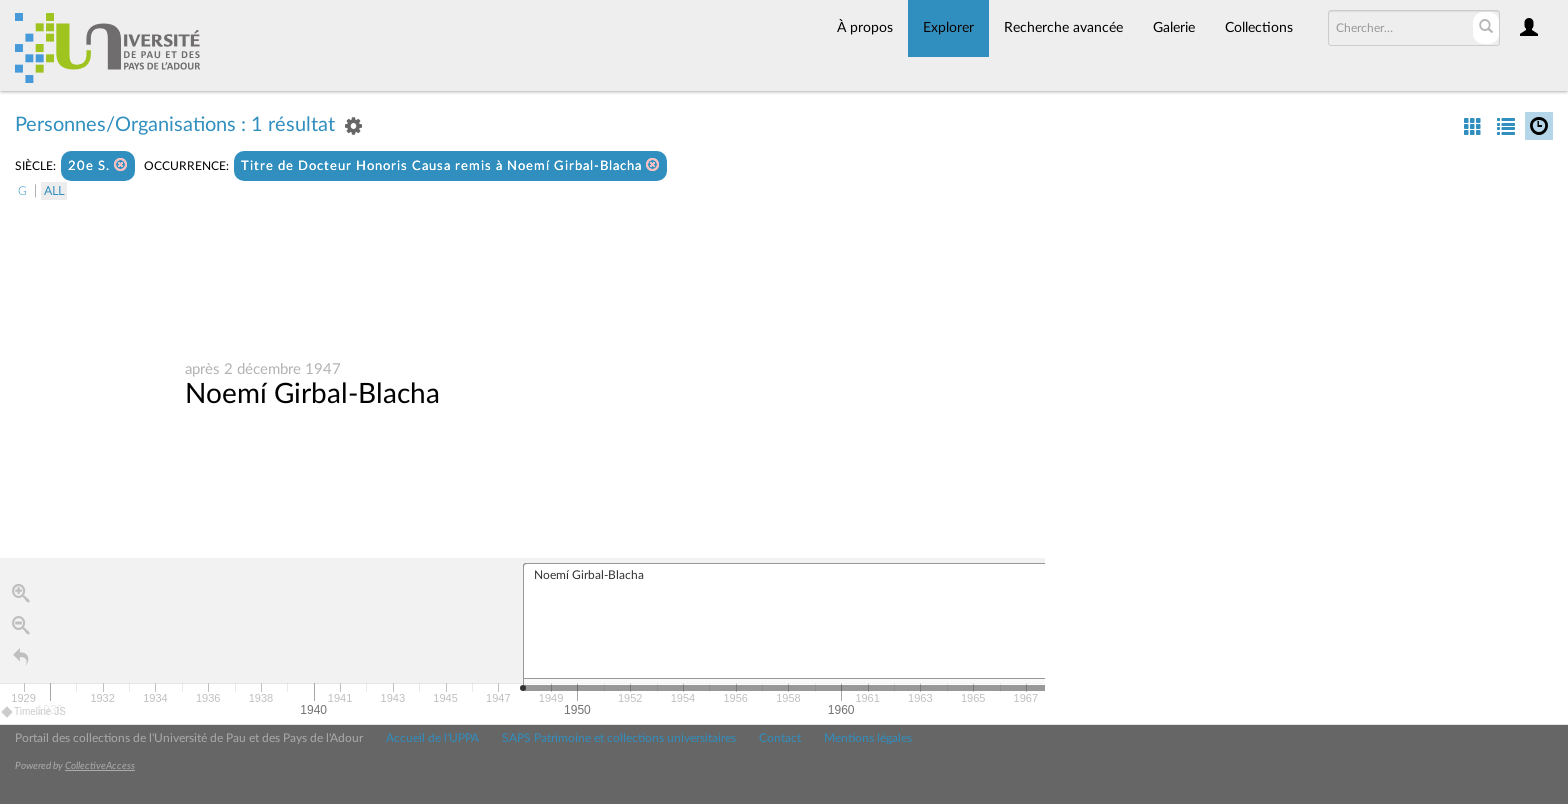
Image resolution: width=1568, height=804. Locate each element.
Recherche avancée (1063, 28)
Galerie (1174, 28)
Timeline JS (34, 711)
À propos (865, 28)
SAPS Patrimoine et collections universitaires (619, 738)
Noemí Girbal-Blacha (312, 394)
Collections (1259, 28)
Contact (780, 738)
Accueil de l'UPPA (432, 738)
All (54, 191)
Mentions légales (868, 738)
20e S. (98, 165)
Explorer (948, 28)
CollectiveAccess (100, 766)
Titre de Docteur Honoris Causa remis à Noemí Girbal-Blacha (450, 165)
